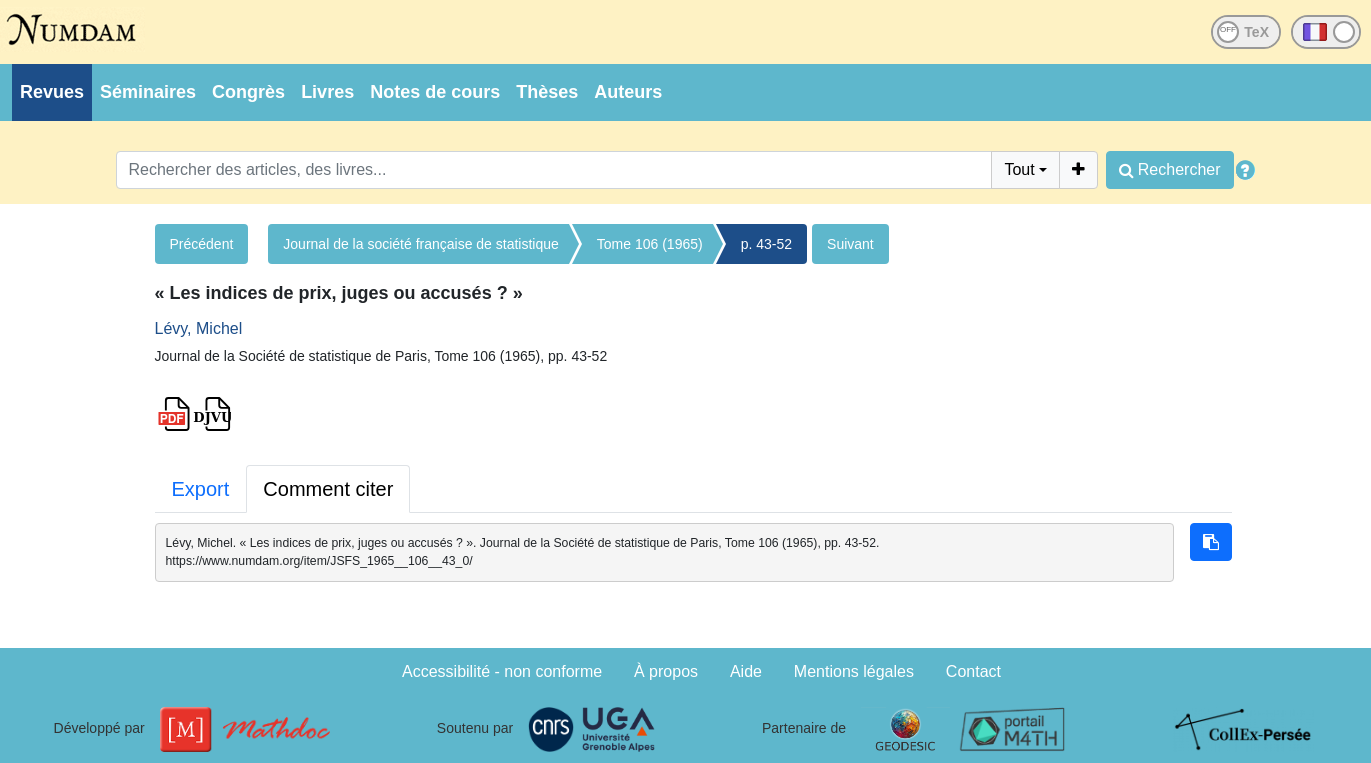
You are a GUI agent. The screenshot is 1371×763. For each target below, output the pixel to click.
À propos (666, 671)
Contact (973, 671)
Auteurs (628, 92)
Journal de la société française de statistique (421, 244)
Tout (1019, 169)
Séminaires (148, 92)
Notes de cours (435, 92)
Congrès (248, 92)
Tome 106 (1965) (650, 244)
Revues (52, 92)
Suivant (850, 244)
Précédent (202, 244)
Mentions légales (854, 671)
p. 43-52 (766, 244)
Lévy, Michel (199, 328)
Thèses (547, 92)
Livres (327, 92)
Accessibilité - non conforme (502, 671)
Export (201, 489)
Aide (746, 671)
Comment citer (328, 489)
